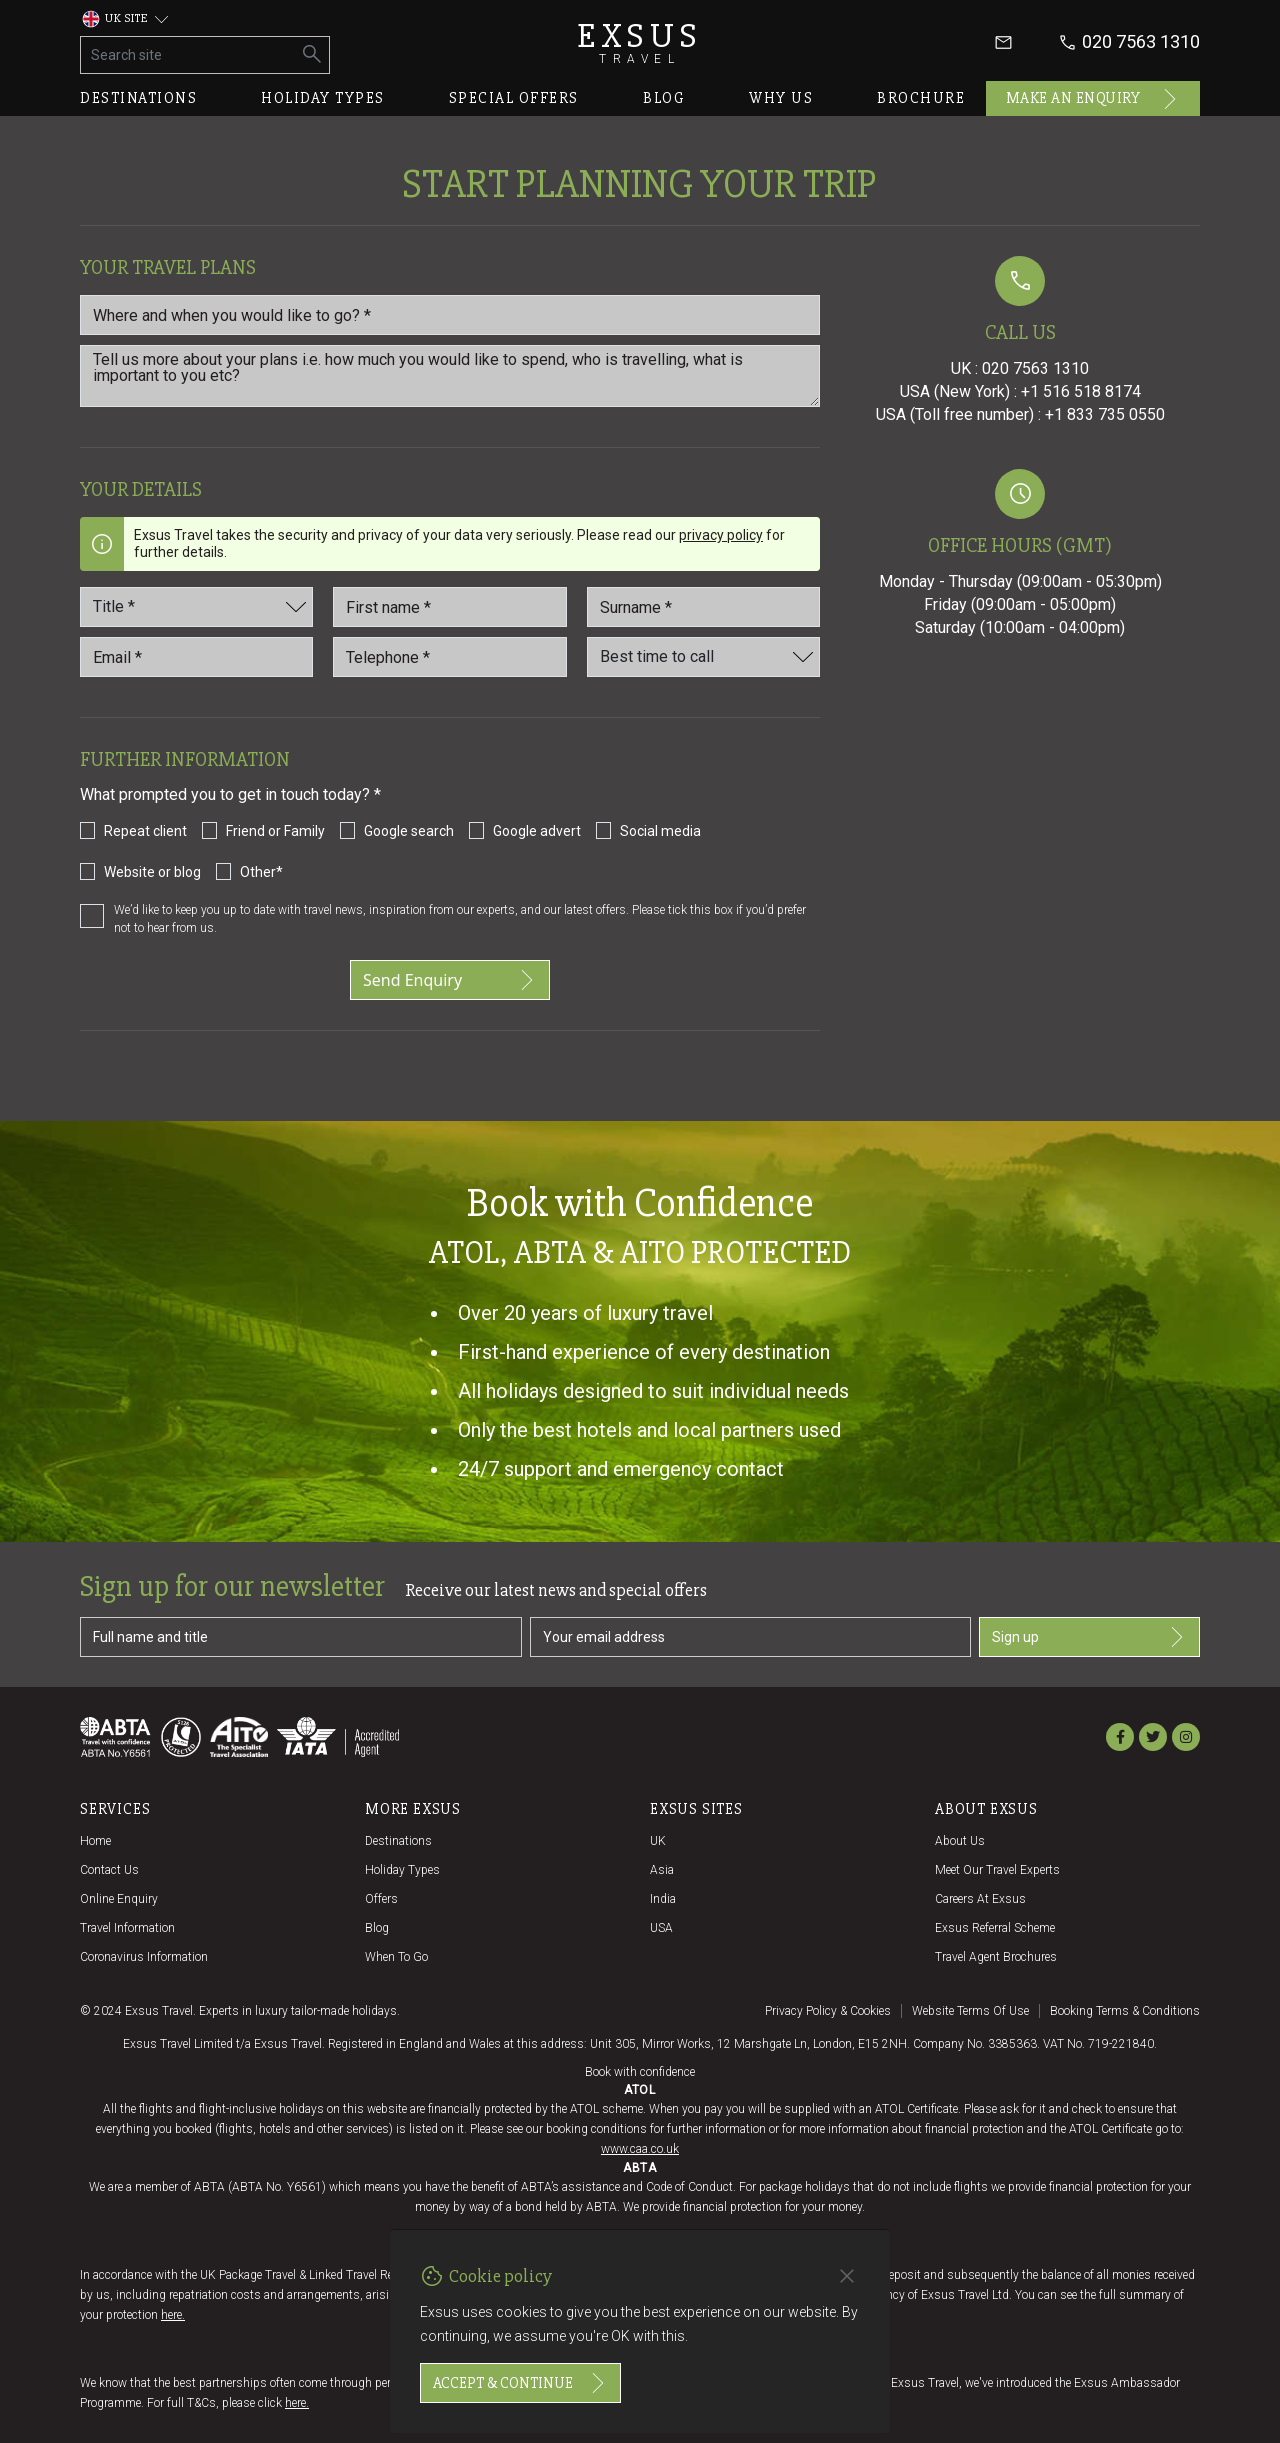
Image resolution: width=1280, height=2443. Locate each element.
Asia (662, 1870)
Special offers (514, 98)
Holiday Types (402, 1870)
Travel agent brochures (996, 1957)
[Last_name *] (703, 607)
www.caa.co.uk (640, 2149)
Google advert (537, 831)
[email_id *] (196, 657)
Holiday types (323, 98)
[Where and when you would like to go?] (450, 315)
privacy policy (721, 535)
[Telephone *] (449, 657)
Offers (381, 1899)
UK (658, 1841)
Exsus (640, 42)
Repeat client (145, 831)
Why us (781, 98)
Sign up (1089, 1637)
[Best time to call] (703, 657)
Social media (660, 831)
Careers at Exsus (980, 1899)
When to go (396, 1957)
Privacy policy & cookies (828, 2011)
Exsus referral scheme (995, 1928)
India (663, 1899)
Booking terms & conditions (1125, 2011)
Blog (664, 98)
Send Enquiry (450, 980)
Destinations (138, 98)
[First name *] (449, 607)
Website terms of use (970, 2011)
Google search (409, 831)
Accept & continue (520, 2383)
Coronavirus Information (144, 1957)
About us (960, 1841)
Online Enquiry (119, 1899)
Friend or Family (275, 831)
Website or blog (152, 872)
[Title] (196, 607)
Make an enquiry (1093, 99)
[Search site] (188, 55)
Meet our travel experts (997, 1870)
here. (173, 2315)
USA (661, 1928)
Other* (261, 872)
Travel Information (127, 1928)
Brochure (921, 98)
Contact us (109, 1870)
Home (95, 1841)
